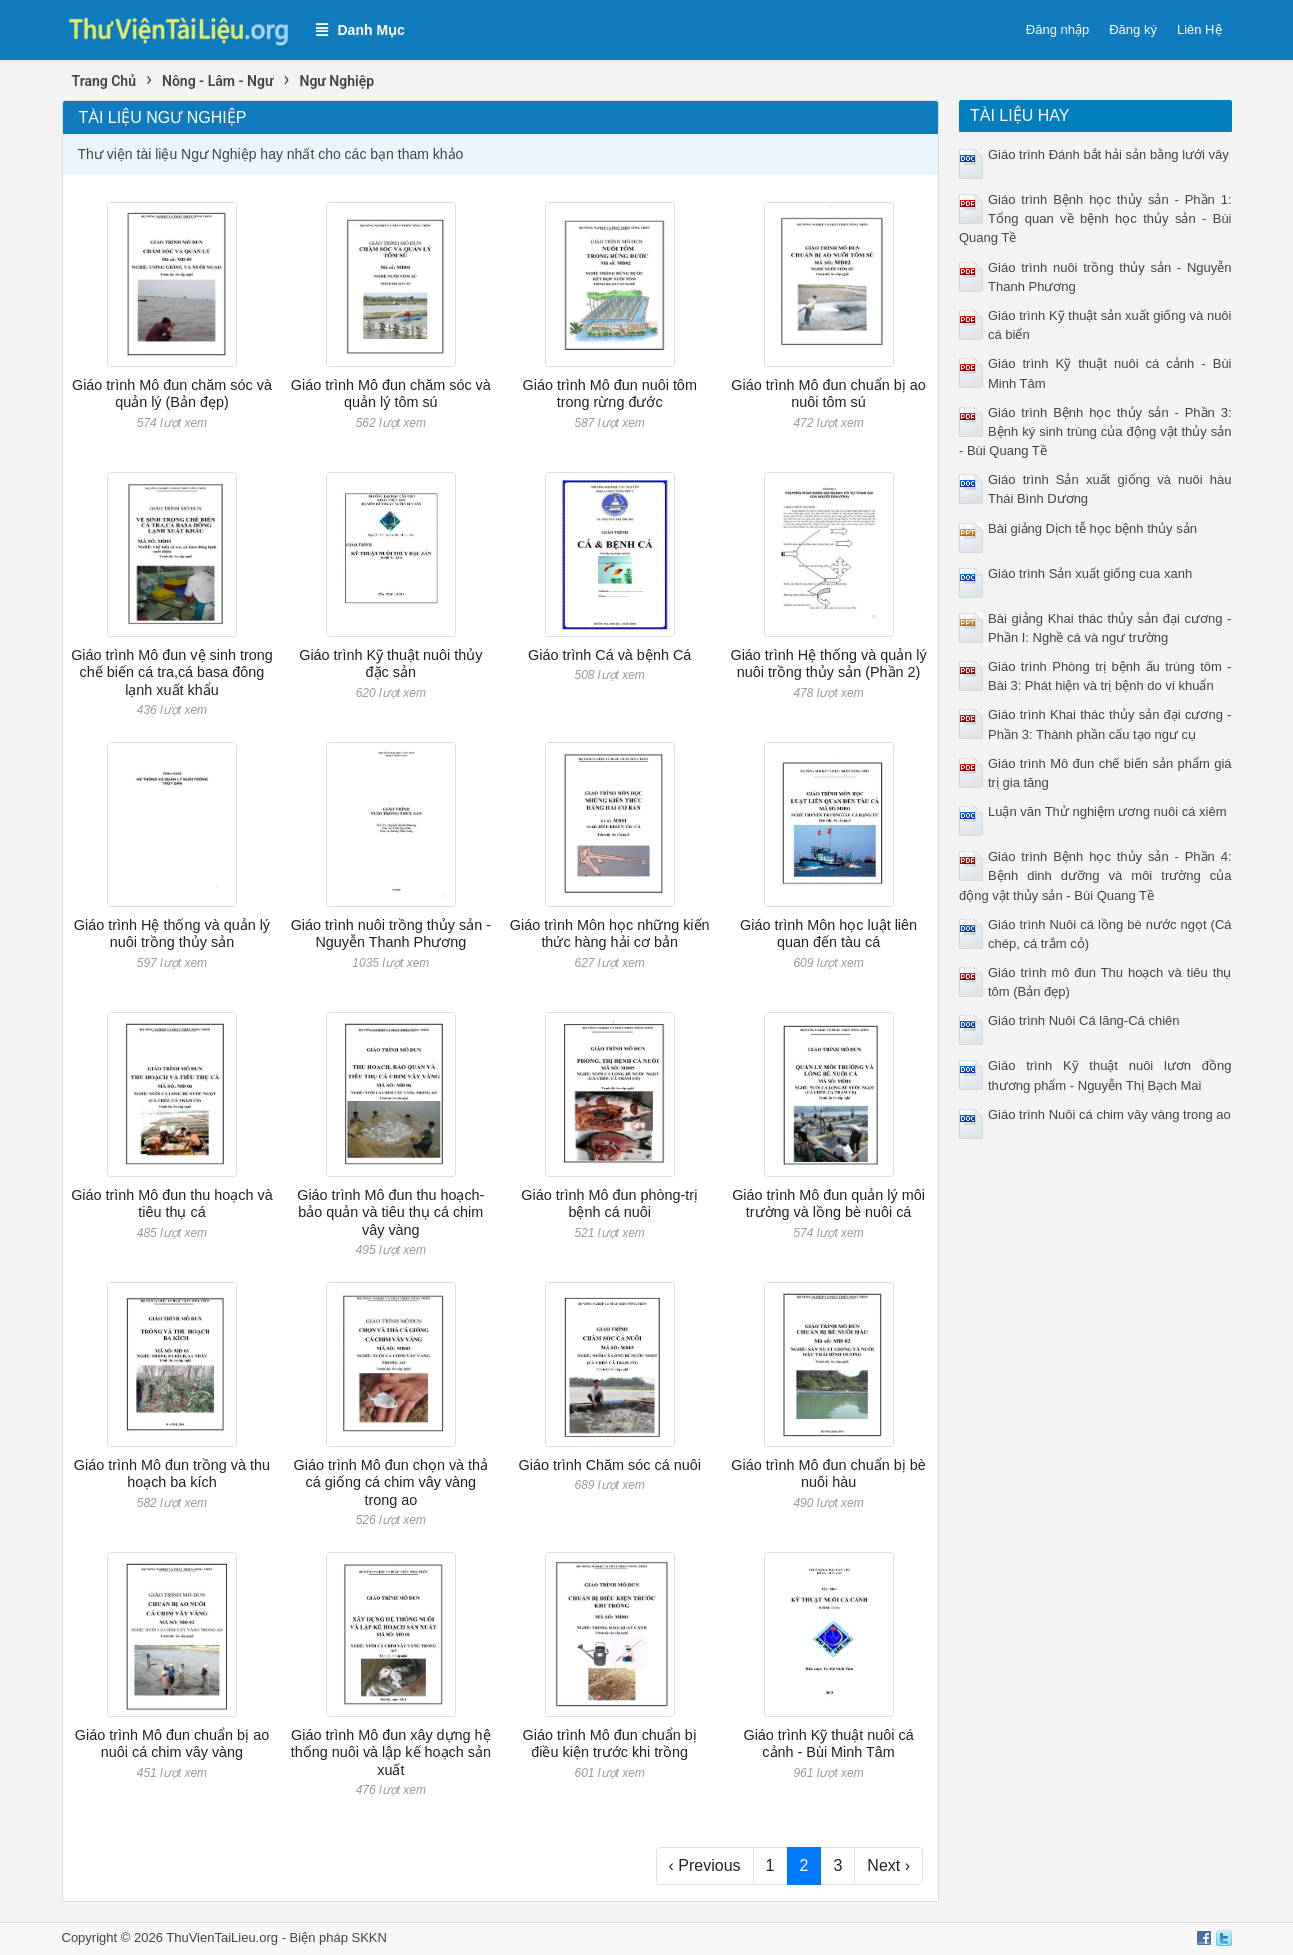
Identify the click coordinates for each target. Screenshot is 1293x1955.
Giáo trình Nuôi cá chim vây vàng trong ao (1109, 1114)
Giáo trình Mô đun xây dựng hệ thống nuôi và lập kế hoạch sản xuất (391, 1752)
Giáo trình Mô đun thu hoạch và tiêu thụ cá (172, 1203)
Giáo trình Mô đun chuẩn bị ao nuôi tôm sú (828, 393)
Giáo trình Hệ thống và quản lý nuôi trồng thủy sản (172, 933)
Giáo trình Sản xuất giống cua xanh (1090, 573)
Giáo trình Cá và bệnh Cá (609, 655)
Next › (888, 1865)
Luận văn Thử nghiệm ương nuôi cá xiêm (1107, 811)
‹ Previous (705, 1865)
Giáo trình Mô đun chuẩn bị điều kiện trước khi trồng (609, 1743)
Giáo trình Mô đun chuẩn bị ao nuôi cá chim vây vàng (172, 1743)
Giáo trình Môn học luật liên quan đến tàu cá (828, 933)
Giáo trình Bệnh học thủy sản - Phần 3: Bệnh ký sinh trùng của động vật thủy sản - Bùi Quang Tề (1095, 431)
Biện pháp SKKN (338, 1937)
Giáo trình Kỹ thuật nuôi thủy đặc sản (390, 663)
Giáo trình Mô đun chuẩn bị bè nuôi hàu (828, 1473)
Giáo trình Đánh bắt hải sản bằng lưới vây (1108, 154)
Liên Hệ (1199, 29)
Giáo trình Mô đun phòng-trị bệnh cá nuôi (609, 1203)
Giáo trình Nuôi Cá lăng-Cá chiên (1084, 1020)
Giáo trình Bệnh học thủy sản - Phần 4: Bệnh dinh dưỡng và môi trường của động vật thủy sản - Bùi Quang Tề (1095, 875)
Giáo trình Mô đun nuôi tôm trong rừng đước (609, 393)
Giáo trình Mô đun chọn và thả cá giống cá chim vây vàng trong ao (391, 1482)
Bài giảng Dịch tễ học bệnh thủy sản (1092, 528)
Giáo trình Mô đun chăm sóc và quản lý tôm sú (391, 393)
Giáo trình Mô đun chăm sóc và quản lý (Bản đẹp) (172, 393)
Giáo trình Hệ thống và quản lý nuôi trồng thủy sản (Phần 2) (828, 663)
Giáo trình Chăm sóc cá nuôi (610, 1465)
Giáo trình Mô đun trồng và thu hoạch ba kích (172, 1473)
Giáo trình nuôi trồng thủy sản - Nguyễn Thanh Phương (391, 933)
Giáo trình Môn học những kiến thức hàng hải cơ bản (610, 933)
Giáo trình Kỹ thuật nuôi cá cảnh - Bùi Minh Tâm (828, 1743)
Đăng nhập (1057, 29)
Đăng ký (1133, 29)
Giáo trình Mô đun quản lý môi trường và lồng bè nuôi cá (828, 1203)
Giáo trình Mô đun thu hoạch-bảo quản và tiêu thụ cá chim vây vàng (390, 1212)
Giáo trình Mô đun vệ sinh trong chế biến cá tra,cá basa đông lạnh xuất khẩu (172, 672)
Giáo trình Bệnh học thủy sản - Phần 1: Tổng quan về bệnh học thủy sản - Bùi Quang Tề (1095, 218)
